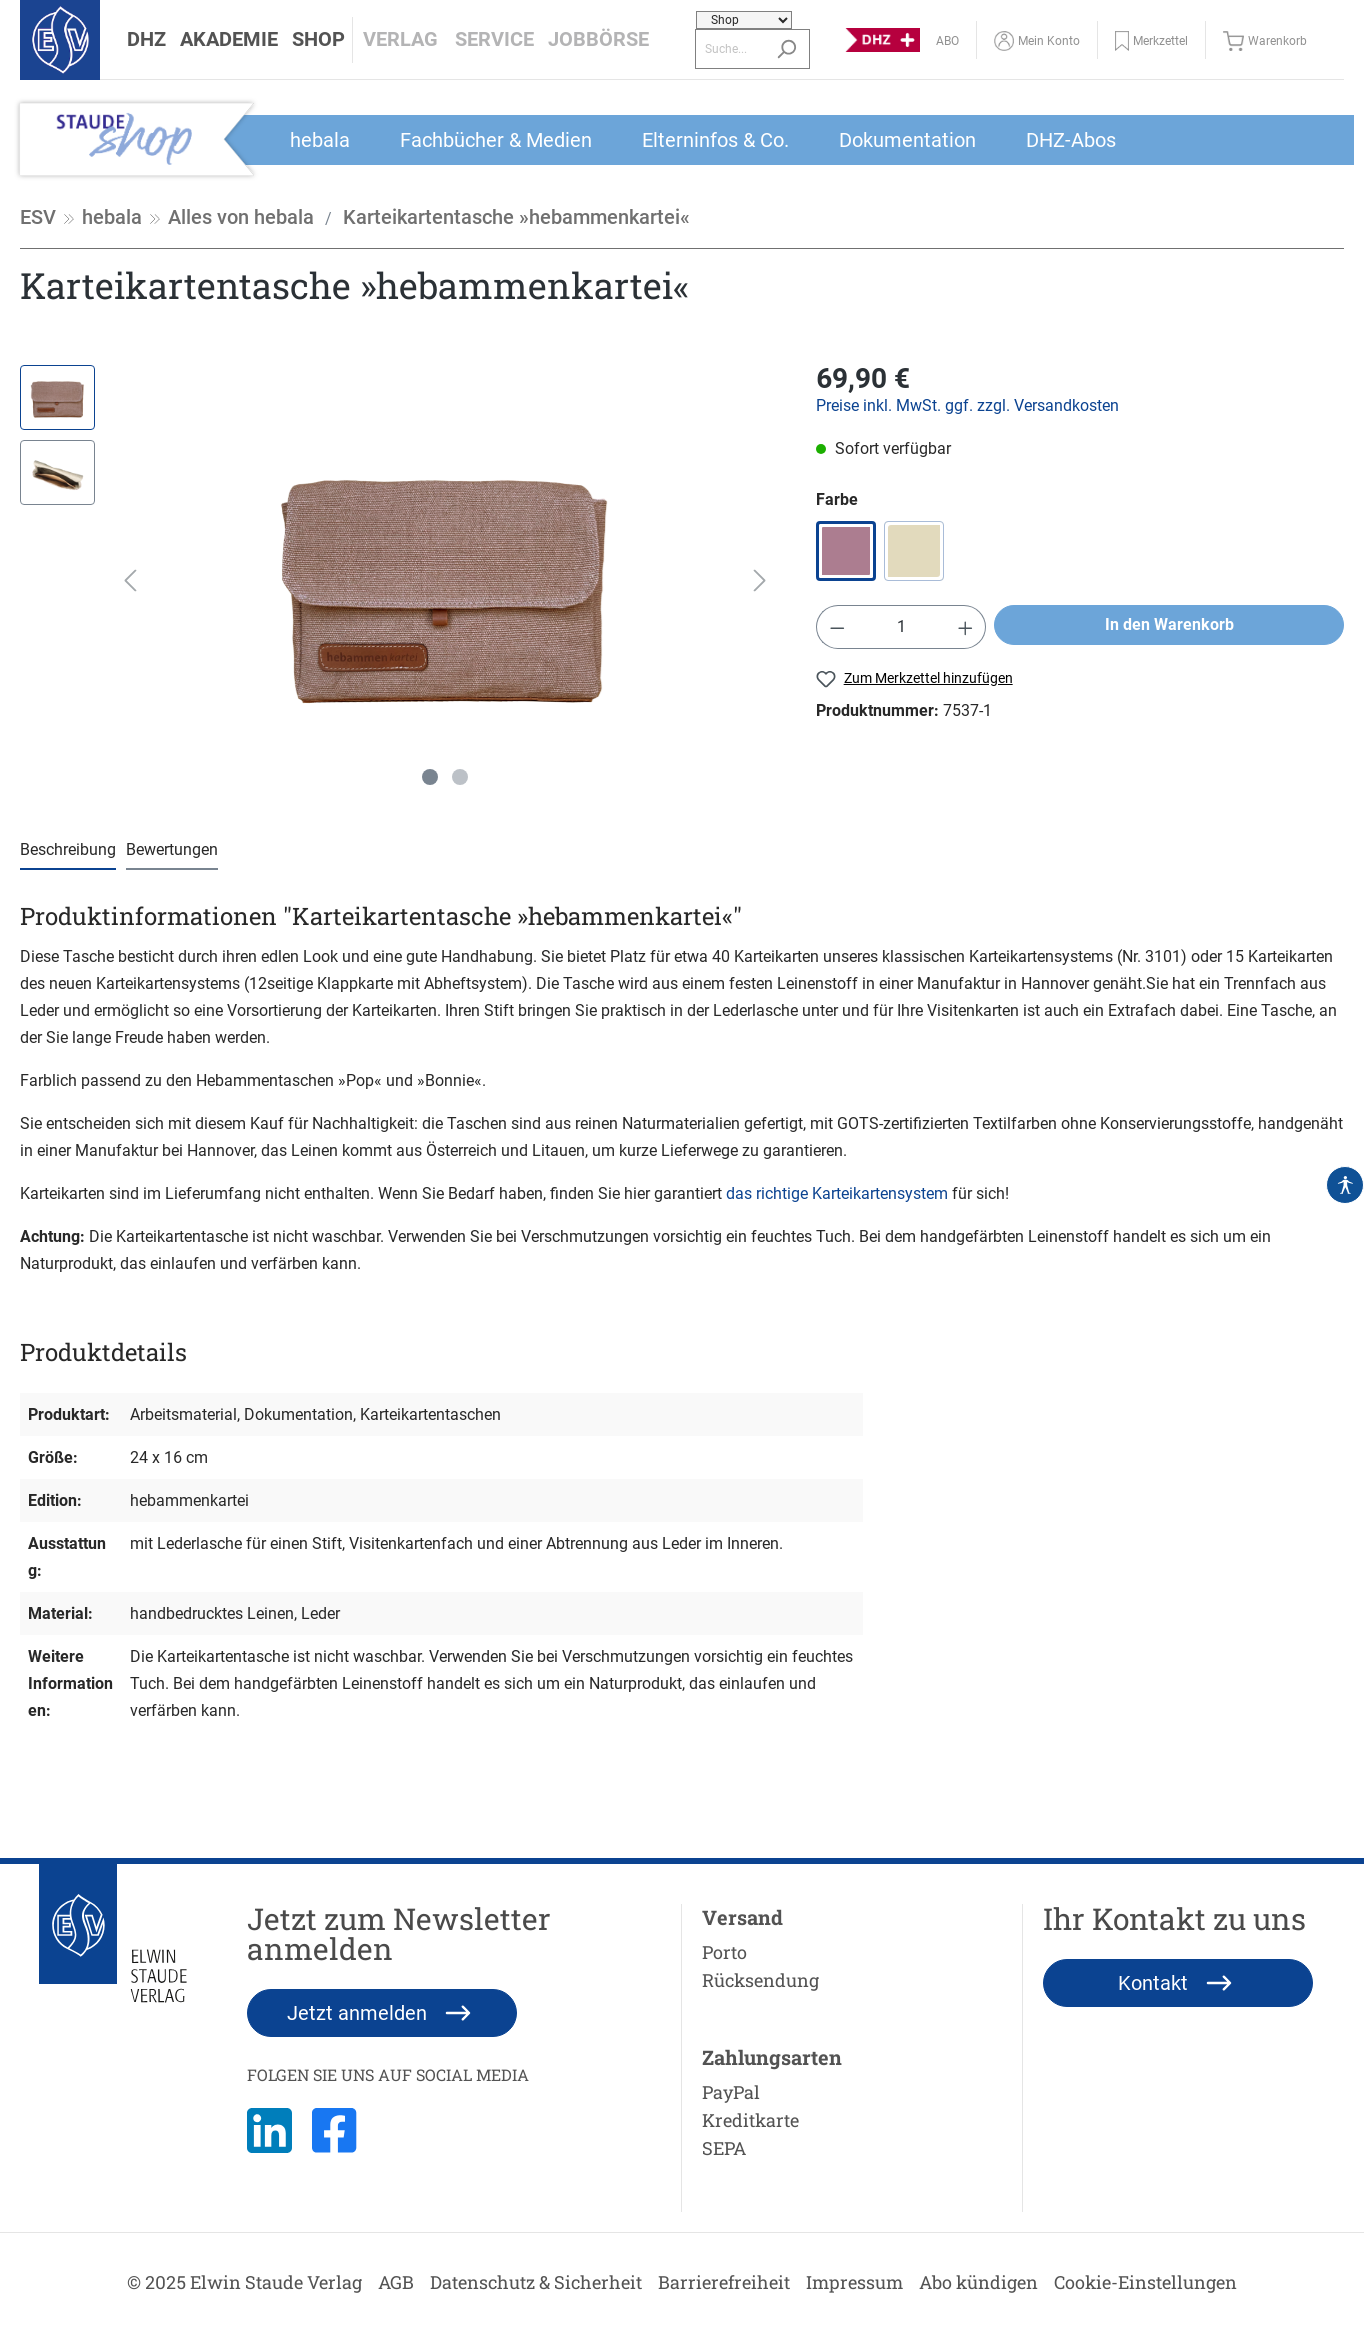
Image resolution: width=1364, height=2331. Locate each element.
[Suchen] (786, 49)
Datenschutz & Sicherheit (536, 2282)
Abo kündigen (978, 2282)
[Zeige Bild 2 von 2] (460, 777)
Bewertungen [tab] (172, 849)
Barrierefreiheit (724, 2282)
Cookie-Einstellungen (1145, 2282)
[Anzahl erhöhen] (966, 627)
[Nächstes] (760, 580)
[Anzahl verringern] (837, 627)
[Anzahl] (901, 627)
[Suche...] (729, 49)
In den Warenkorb (1169, 624)
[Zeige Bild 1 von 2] (430, 777)
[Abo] (947, 40)
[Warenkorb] (1270, 40)
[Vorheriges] (130, 580)
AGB (396, 2282)
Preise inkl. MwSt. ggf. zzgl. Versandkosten (967, 405)
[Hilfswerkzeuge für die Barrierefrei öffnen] (1345, 1185)
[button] (146, 40)
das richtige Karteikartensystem (837, 1193)
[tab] (68, 850)
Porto (724, 1952)
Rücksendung (760, 1980)
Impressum (854, 2282)
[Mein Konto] (1037, 40)
